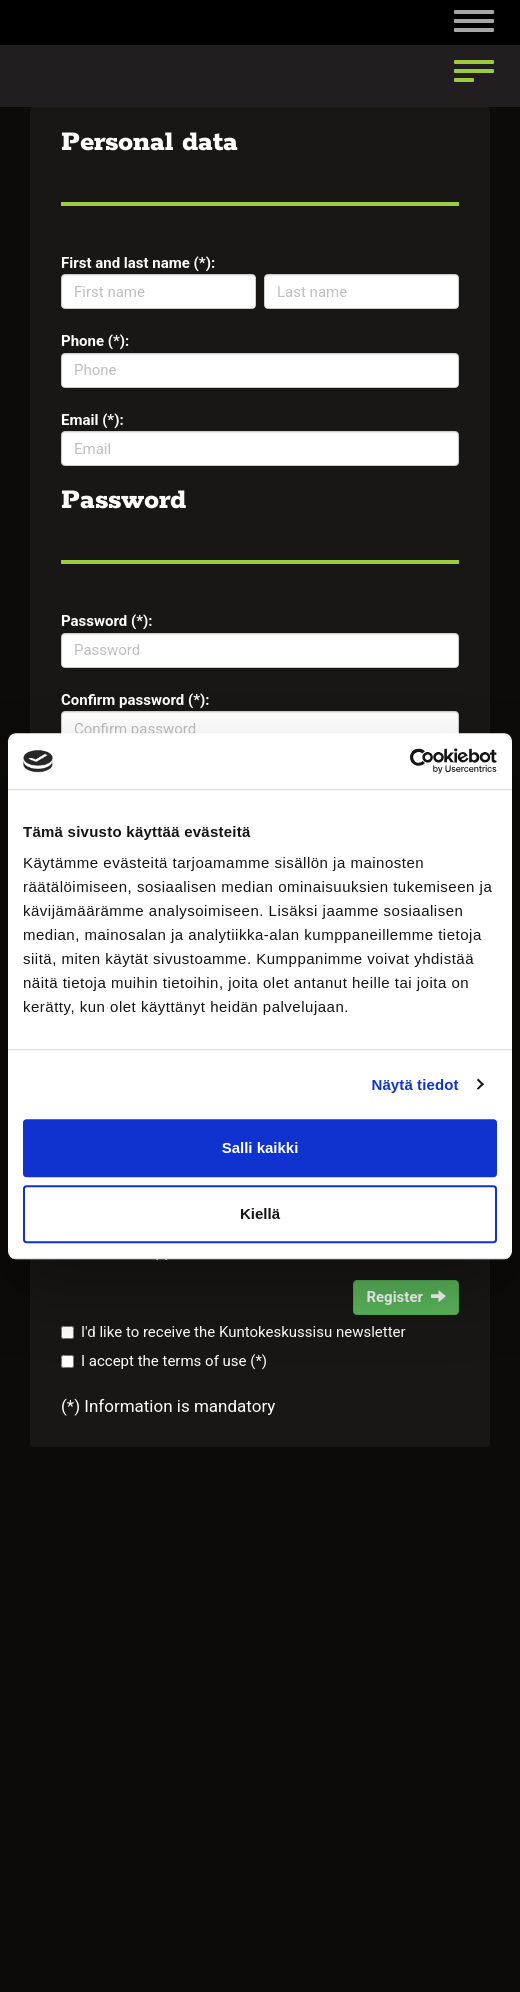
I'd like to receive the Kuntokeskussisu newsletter (243, 1332)
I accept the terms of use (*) (174, 1361)
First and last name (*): (138, 263)
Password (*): (107, 621)
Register (406, 1297)
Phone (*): (95, 341)
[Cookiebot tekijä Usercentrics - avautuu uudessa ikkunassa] (409, 761)
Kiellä (260, 1213)
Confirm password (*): (135, 700)
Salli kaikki (260, 1147)
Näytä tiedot (415, 1084)
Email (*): (92, 420)
